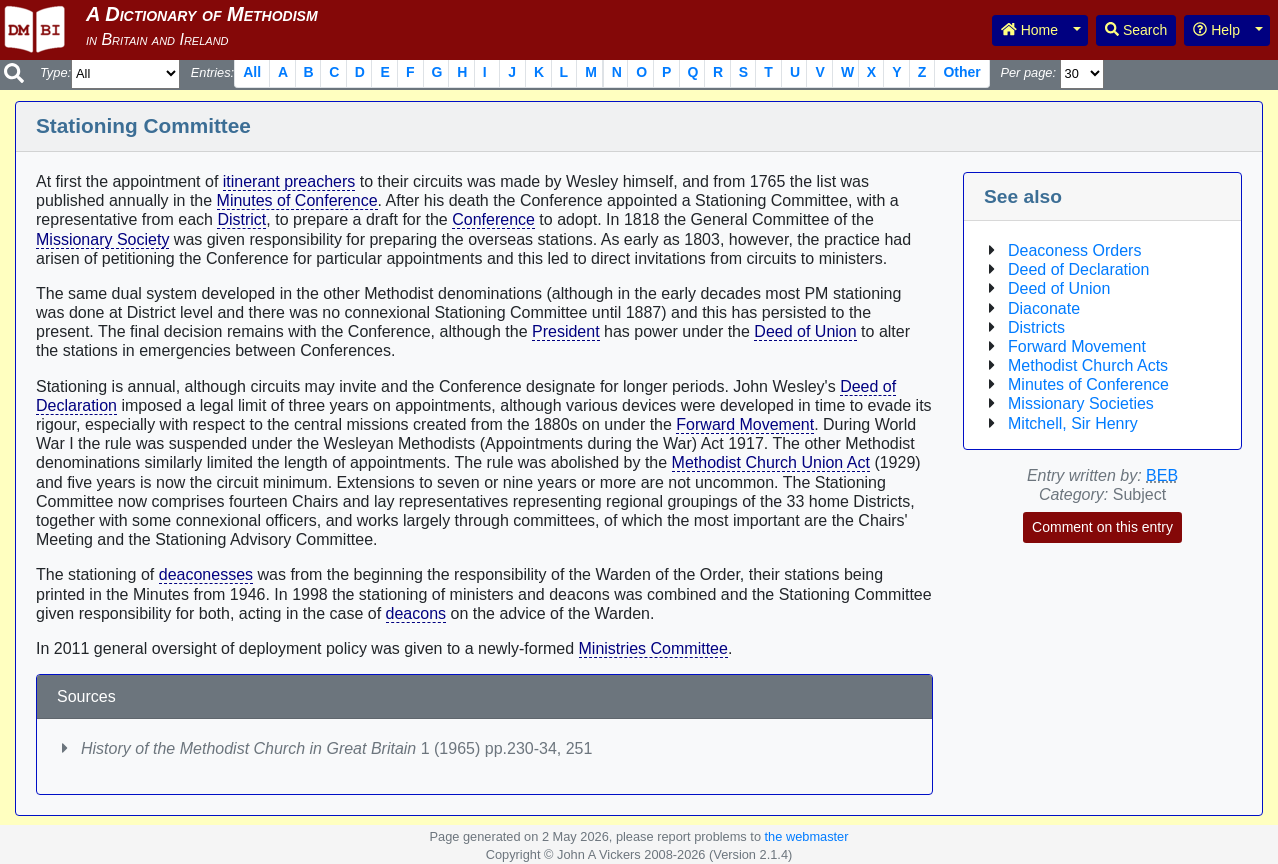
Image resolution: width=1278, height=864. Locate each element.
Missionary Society (102, 239)
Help (1216, 30)
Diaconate (1044, 308)
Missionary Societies (1081, 403)
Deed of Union (805, 331)
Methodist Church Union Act (771, 462)
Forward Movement (745, 424)
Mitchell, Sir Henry (1073, 423)
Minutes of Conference (297, 200)
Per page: (1028, 72)
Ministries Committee (653, 648)
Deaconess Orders (1074, 250)
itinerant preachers (289, 181)
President (566, 331)
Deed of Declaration (1078, 269)
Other (961, 72)
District (241, 219)
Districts (1036, 327)
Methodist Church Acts (1088, 365)
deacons (416, 613)
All (252, 72)
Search (1136, 30)
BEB (1162, 475)
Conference (493, 219)
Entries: (212, 72)
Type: (55, 72)
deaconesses (206, 574)
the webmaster (807, 836)
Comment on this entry (1102, 527)
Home (1029, 30)
